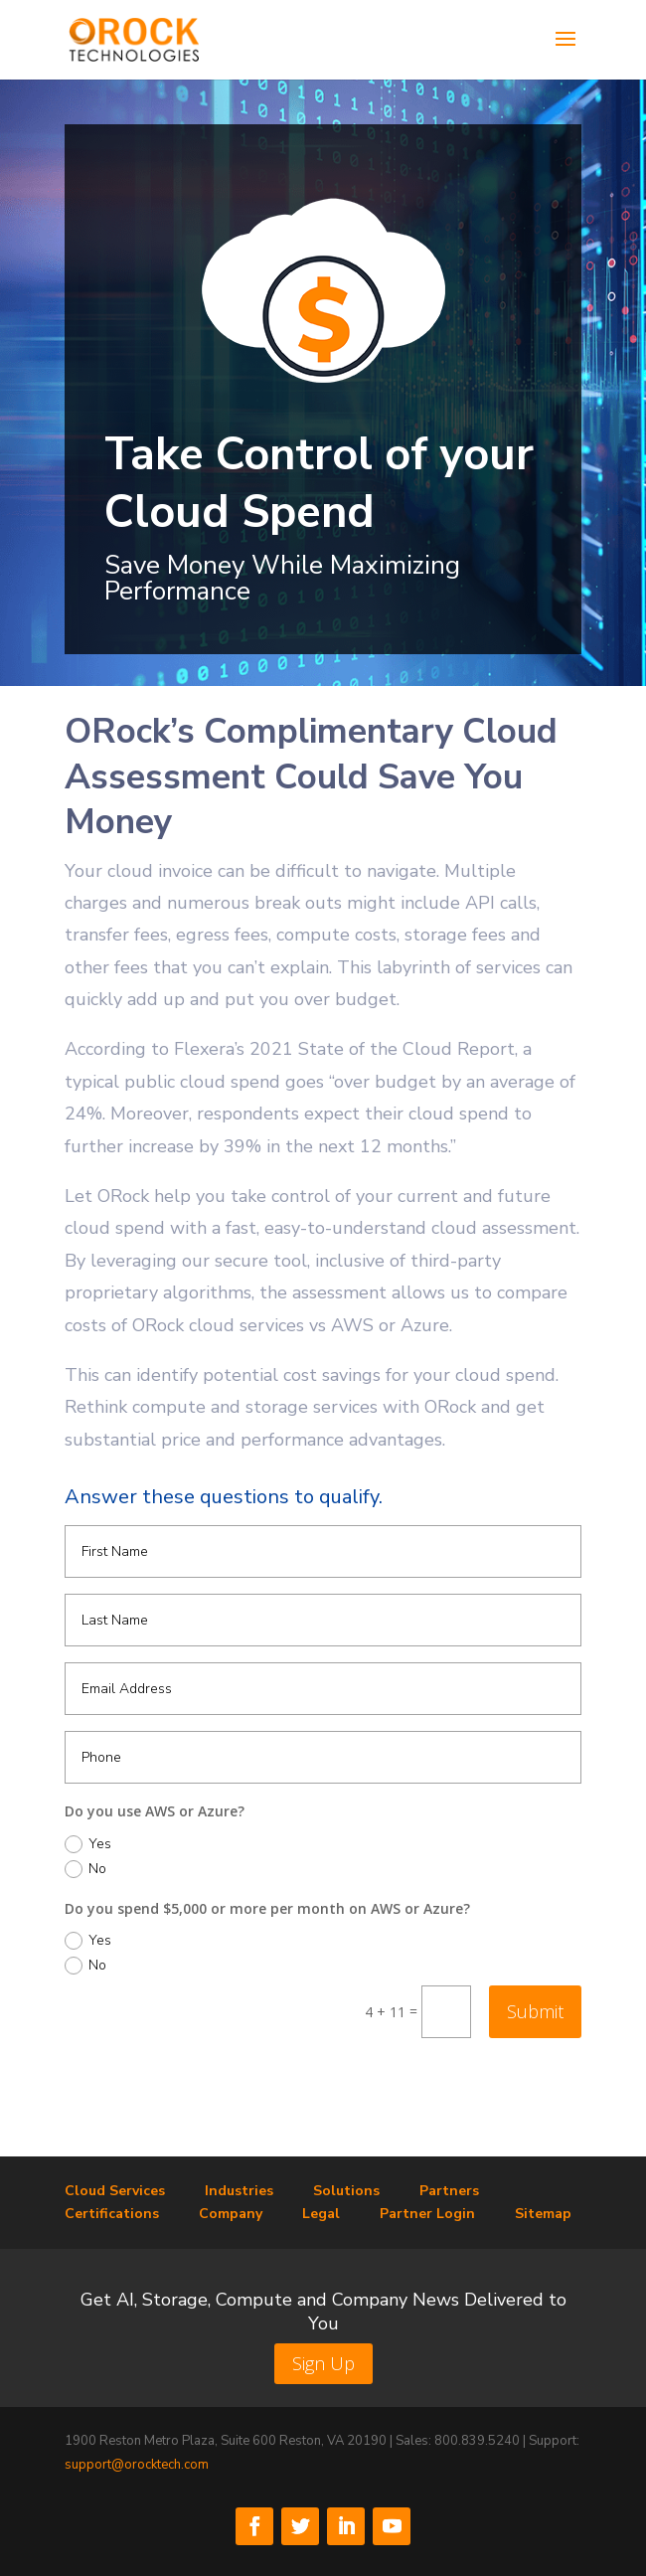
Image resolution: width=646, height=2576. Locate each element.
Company (230, 2213)
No (85, 1869)
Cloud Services (115, 2190)
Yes (88, 1844)
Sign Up (323, 2363)
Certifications (112, 2213)
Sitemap (543, 2213)
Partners (449, 2190)
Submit (535, 2011)
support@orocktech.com (137, 2465)
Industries (239, 2190)
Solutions (346, 2190)
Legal (321, 2213)
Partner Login (427, 2213)
